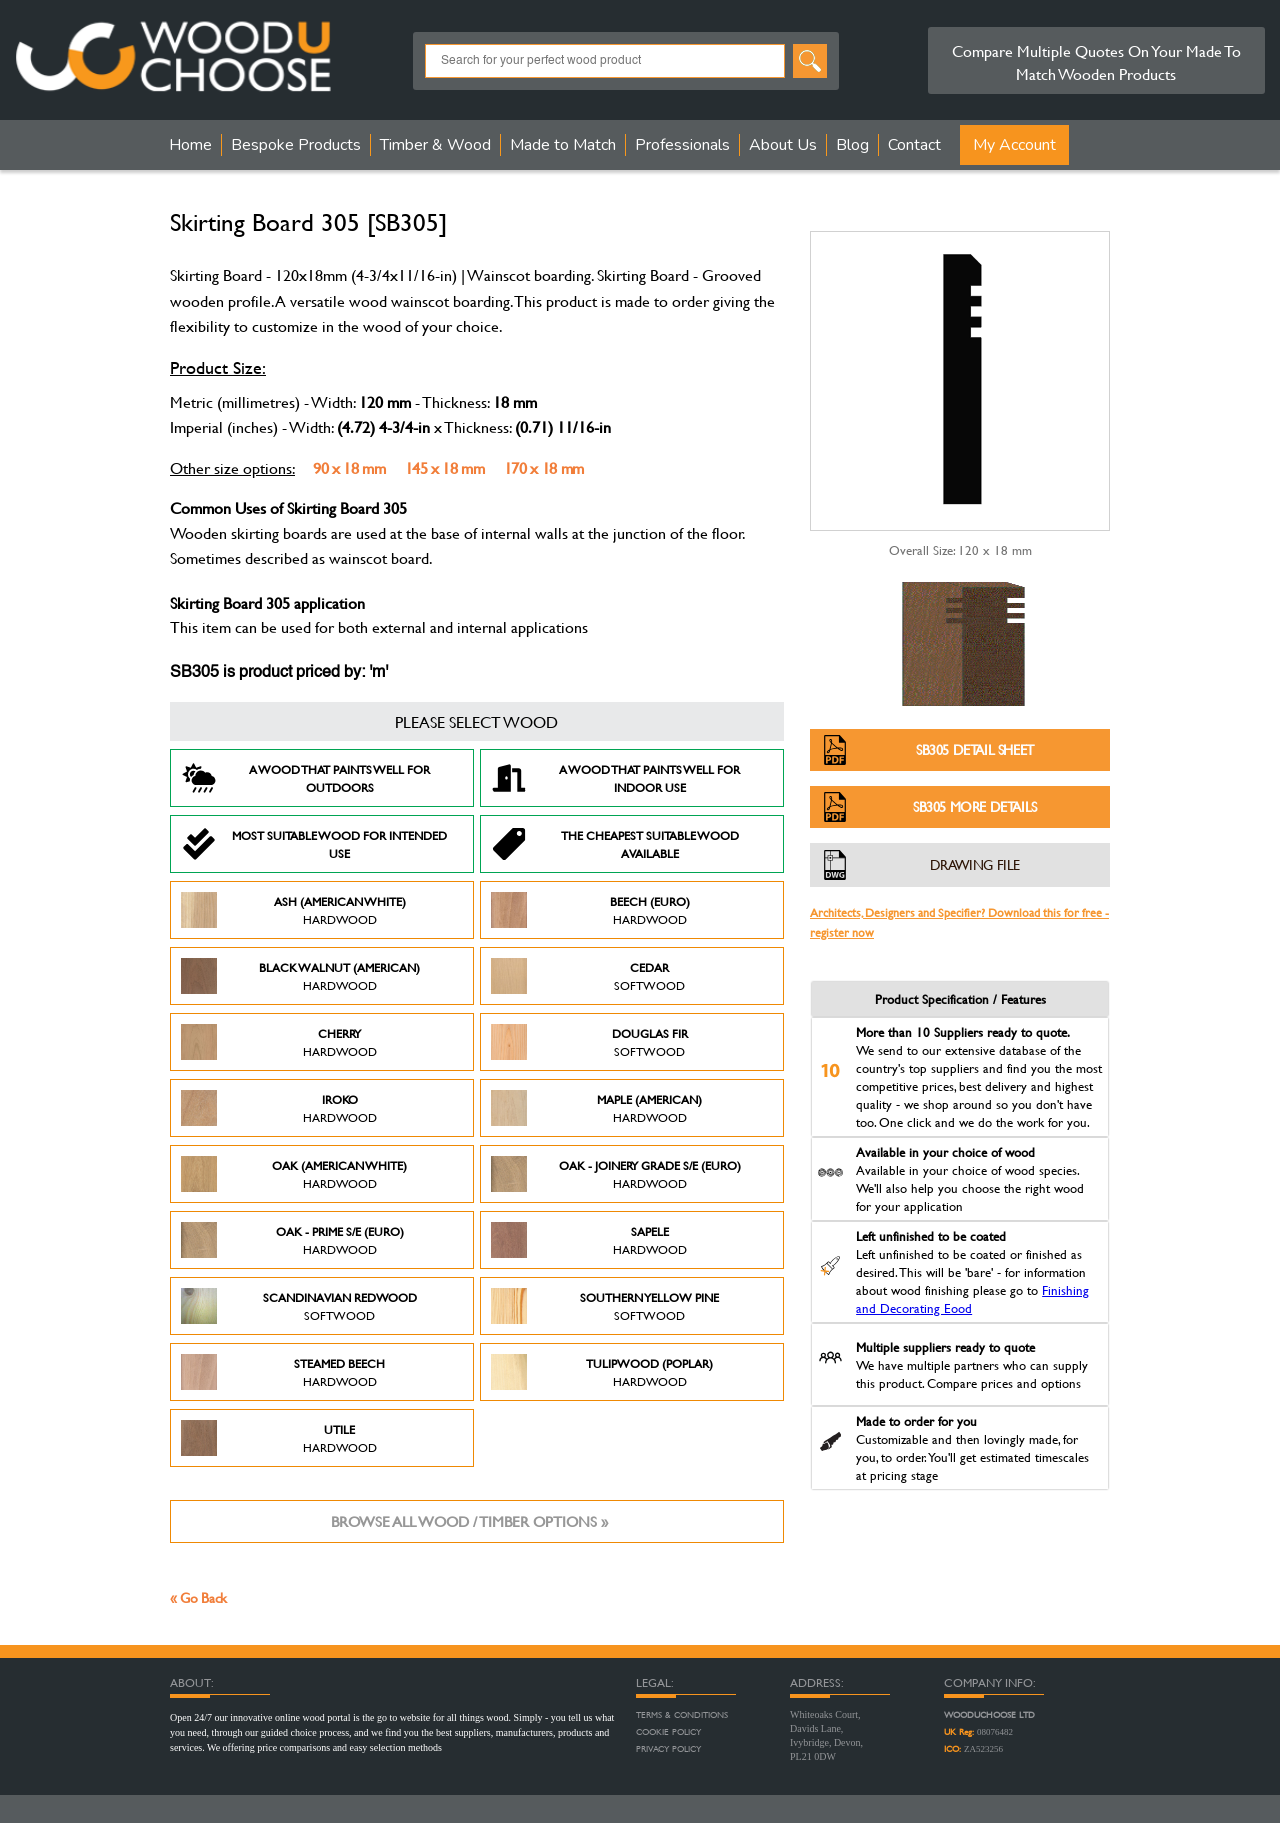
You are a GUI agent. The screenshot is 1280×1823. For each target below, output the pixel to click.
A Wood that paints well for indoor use (615, 778)
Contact (914, 145)
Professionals (682, 145)
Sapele (589, 1240)
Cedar (588, 976)
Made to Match (563, 145)
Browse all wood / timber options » (469, 1521)
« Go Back (198, 1597)
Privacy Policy (668, 1749)
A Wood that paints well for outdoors (305, 778)
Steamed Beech (283, 1372)
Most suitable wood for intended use (314, 844)
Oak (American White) (294, 1174)
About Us (783, 145)
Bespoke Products (296, 145)
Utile (279, 1438)
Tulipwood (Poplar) (602, 1372)
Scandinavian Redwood (299, 1306)
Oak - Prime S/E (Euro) (292, 1240)
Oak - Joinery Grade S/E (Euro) (616, 1174)
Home (190, 145)
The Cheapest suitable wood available (615, 844)
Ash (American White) (293, 910)
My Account (1014, 145)
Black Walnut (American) (300, 976)
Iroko (279, 1108)
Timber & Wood (435, 145)
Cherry (279, 1042)
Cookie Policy (668, 1732)
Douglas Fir (589, 1042)
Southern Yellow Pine (605, 1306)
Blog (852, 145)
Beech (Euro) (590, 910)
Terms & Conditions (682, 1715)
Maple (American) (596, 1108)
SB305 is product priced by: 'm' (279, 673)
